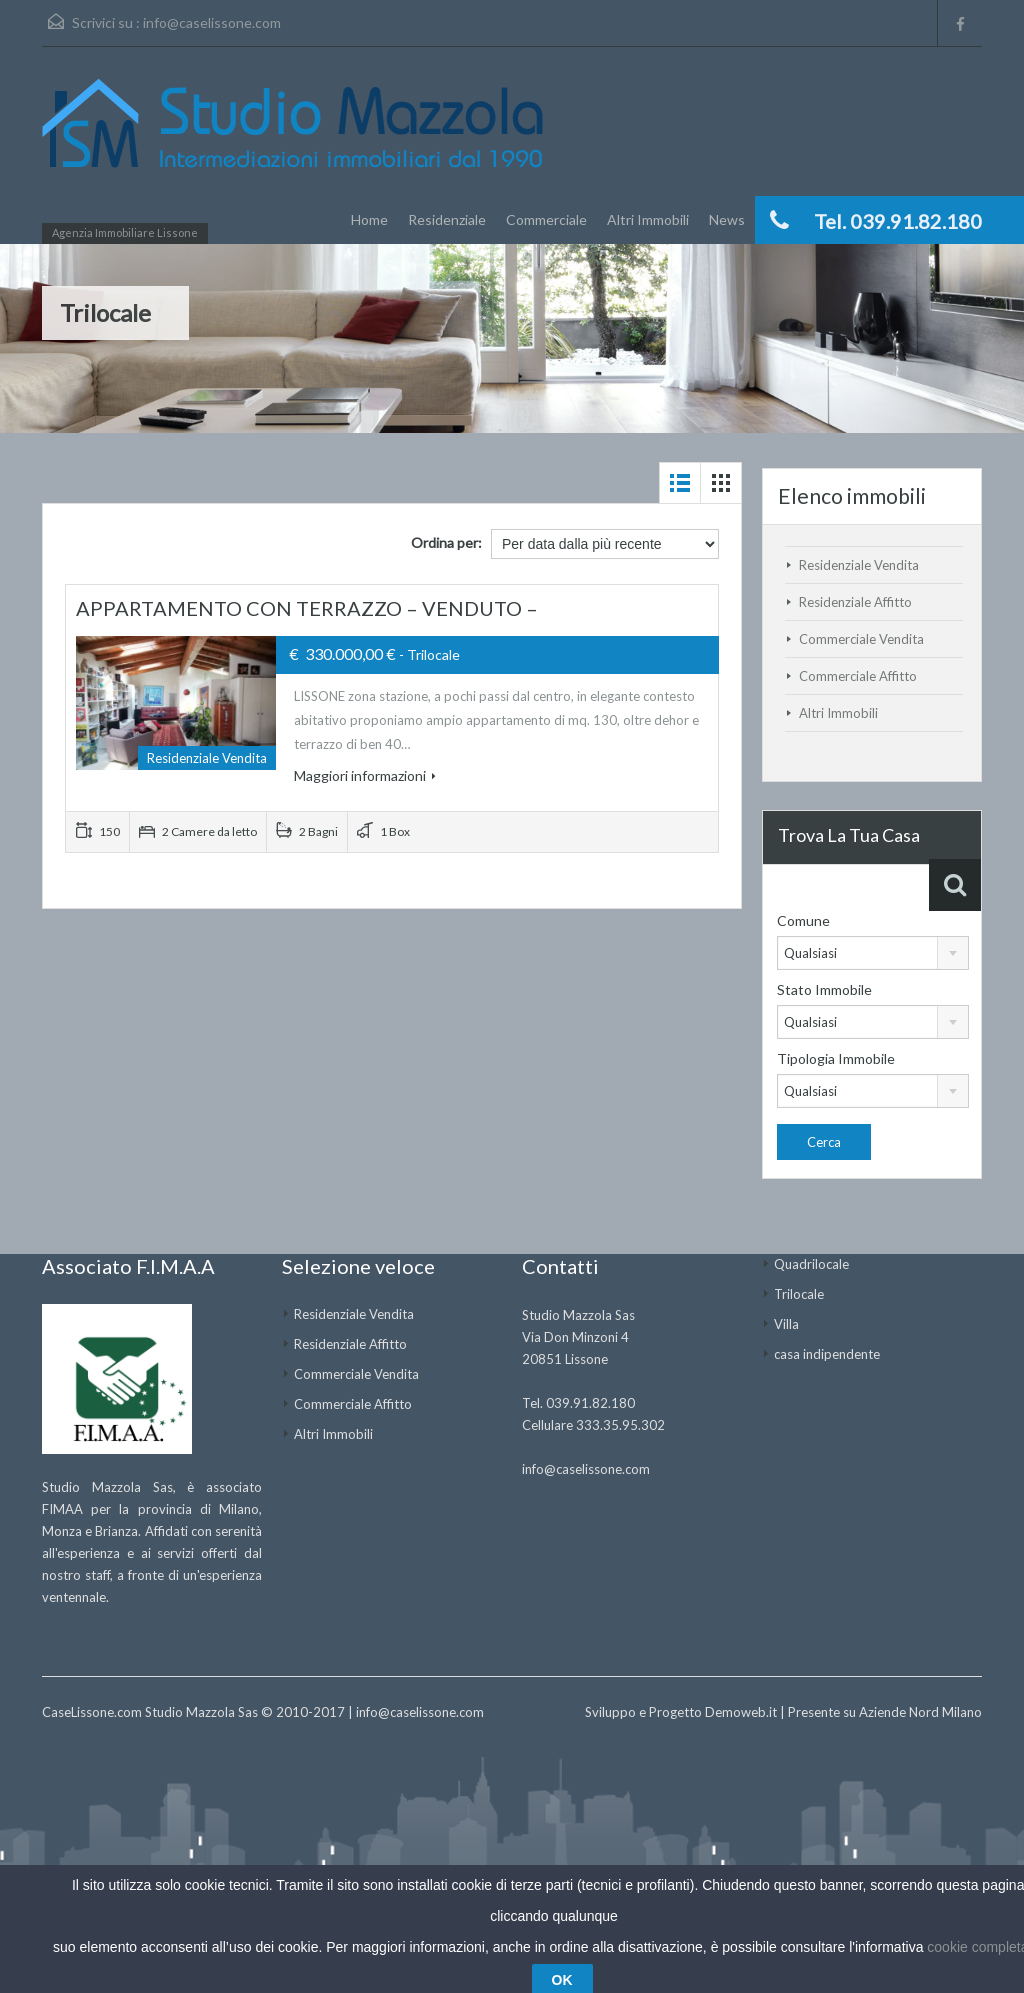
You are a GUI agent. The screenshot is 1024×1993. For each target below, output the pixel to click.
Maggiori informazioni (365, 775)
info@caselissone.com (212, 22)
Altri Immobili (648, 219)
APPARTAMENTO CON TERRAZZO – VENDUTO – (307, 608)
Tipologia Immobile (836, 1058)
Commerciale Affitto (858, 676)
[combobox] (873, 953)
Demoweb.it (741, 1712)
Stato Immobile (824, 989)
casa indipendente (827, 1354)
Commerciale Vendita (861, 639)
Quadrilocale (811, 1264)
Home (369, 219)
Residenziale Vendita (859, 565)
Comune (803, 920)
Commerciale (546, 219)
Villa (786, 1324)
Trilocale (799, 1294)
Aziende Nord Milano (920, 1712)
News (727, 219)
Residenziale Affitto (855, 602)
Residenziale (447, 219)
